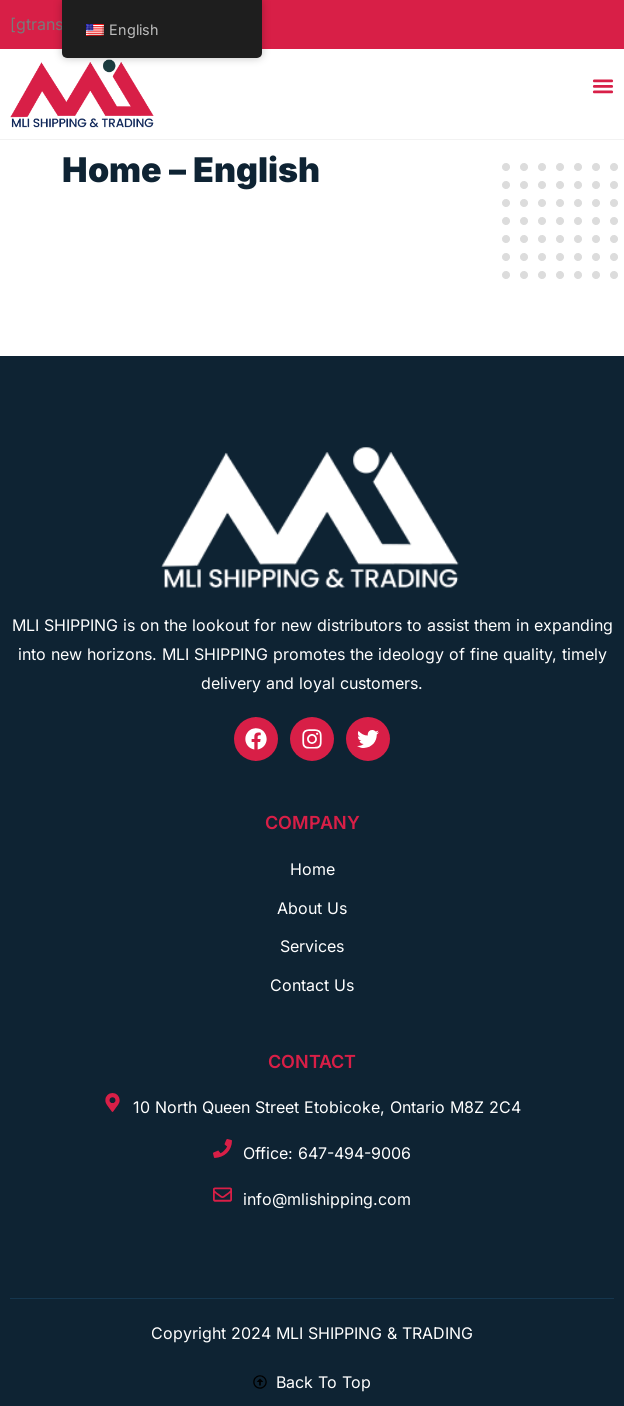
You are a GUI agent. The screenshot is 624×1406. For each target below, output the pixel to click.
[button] (603, 86)
